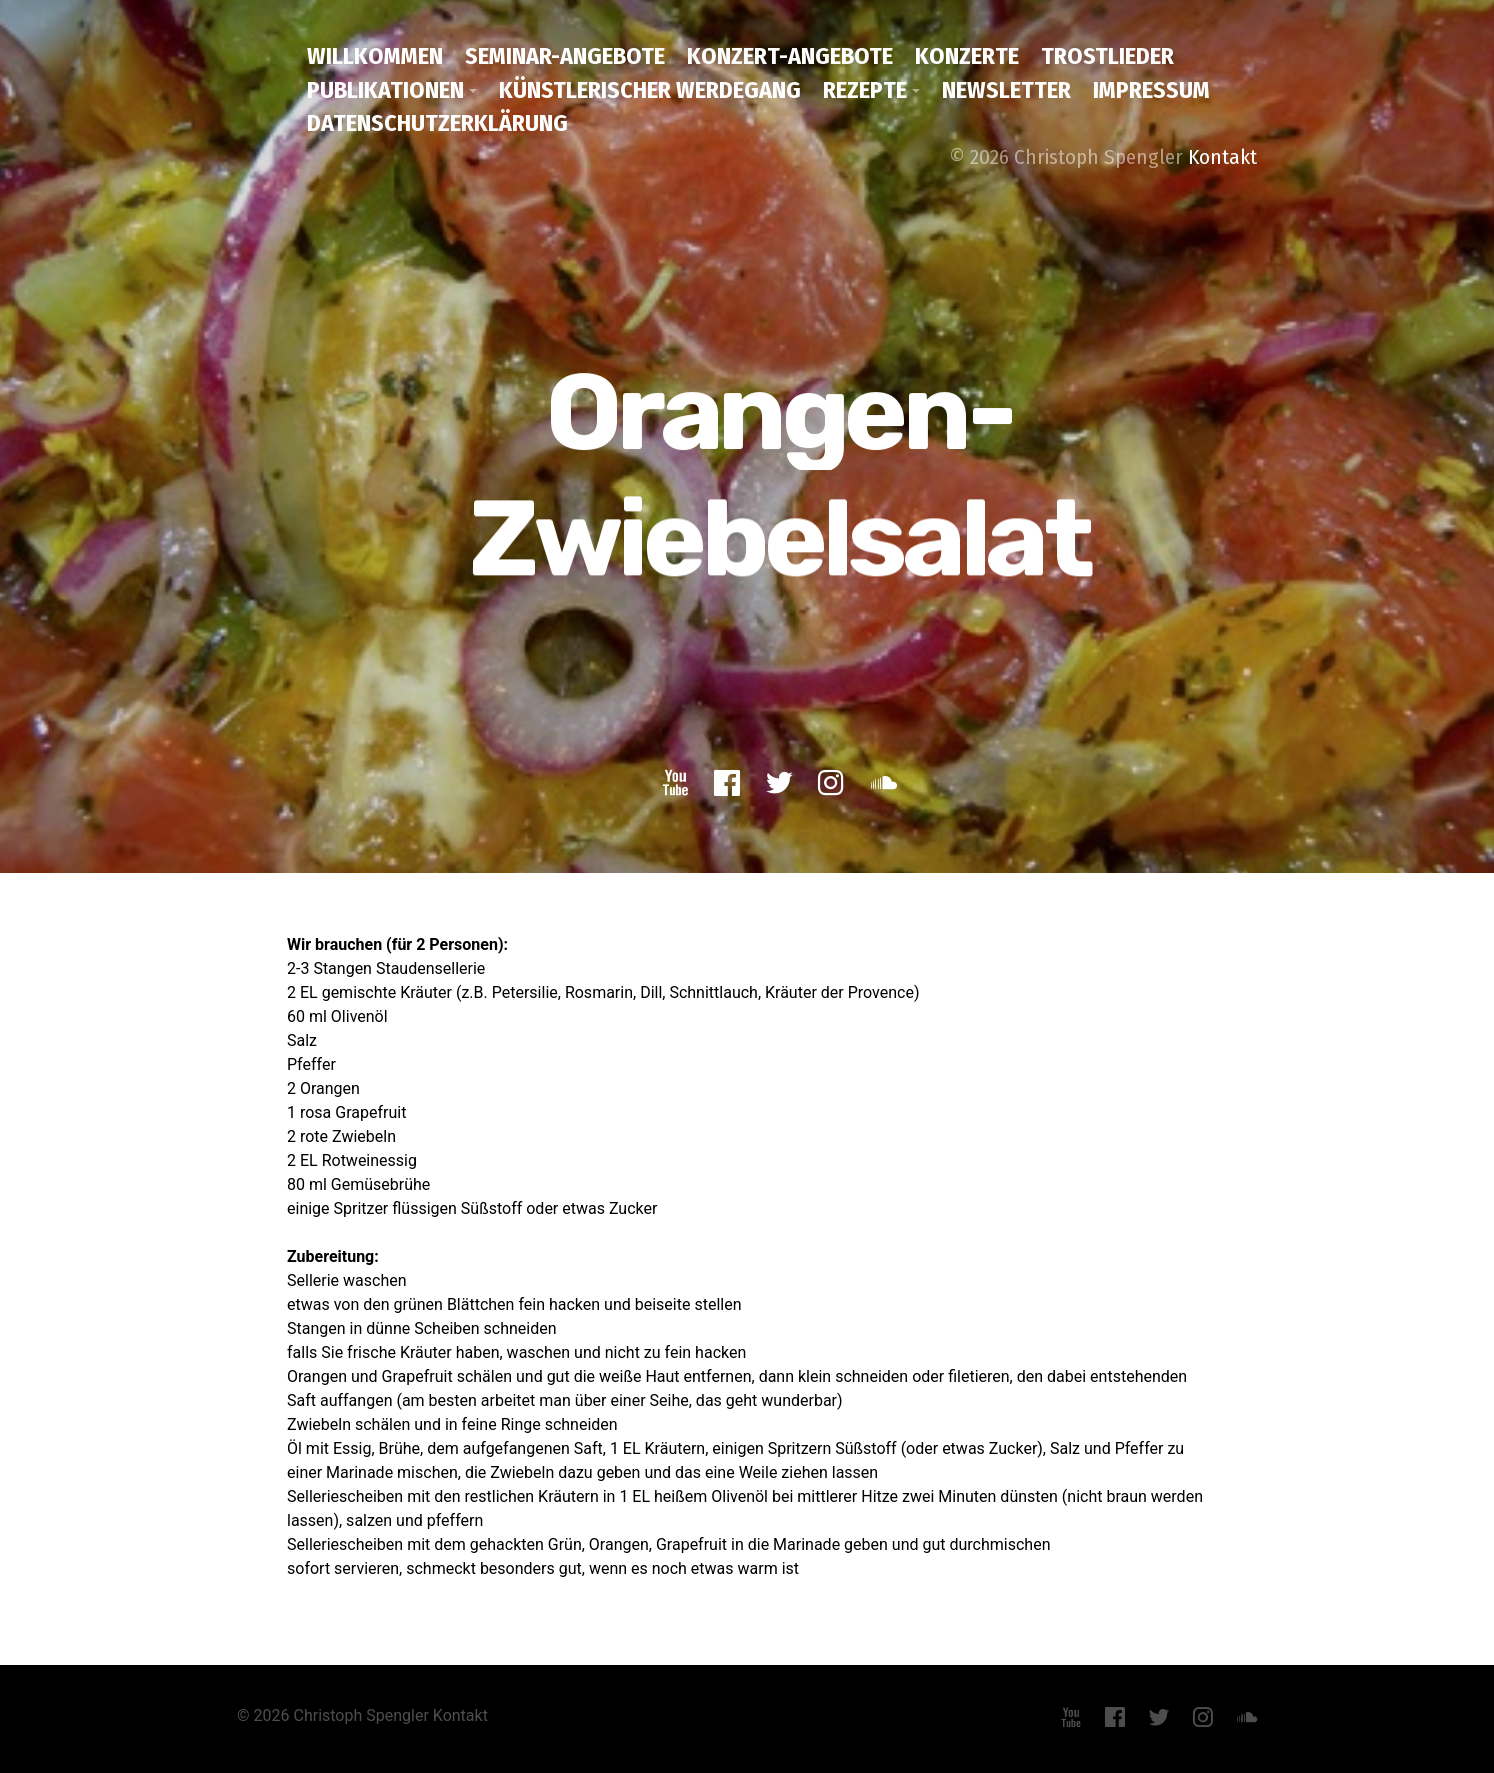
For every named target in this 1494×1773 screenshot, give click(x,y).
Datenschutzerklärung (437, 123)
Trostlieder (1107, 56)
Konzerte (967, 56)
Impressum (1151, 90)
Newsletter (1006, 90)
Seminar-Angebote (565, 56)
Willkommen (375, 56)
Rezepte (865, 90)
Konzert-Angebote (790, 56)
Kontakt (1222, 157)
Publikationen (385, 90)
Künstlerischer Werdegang (650, 90)
